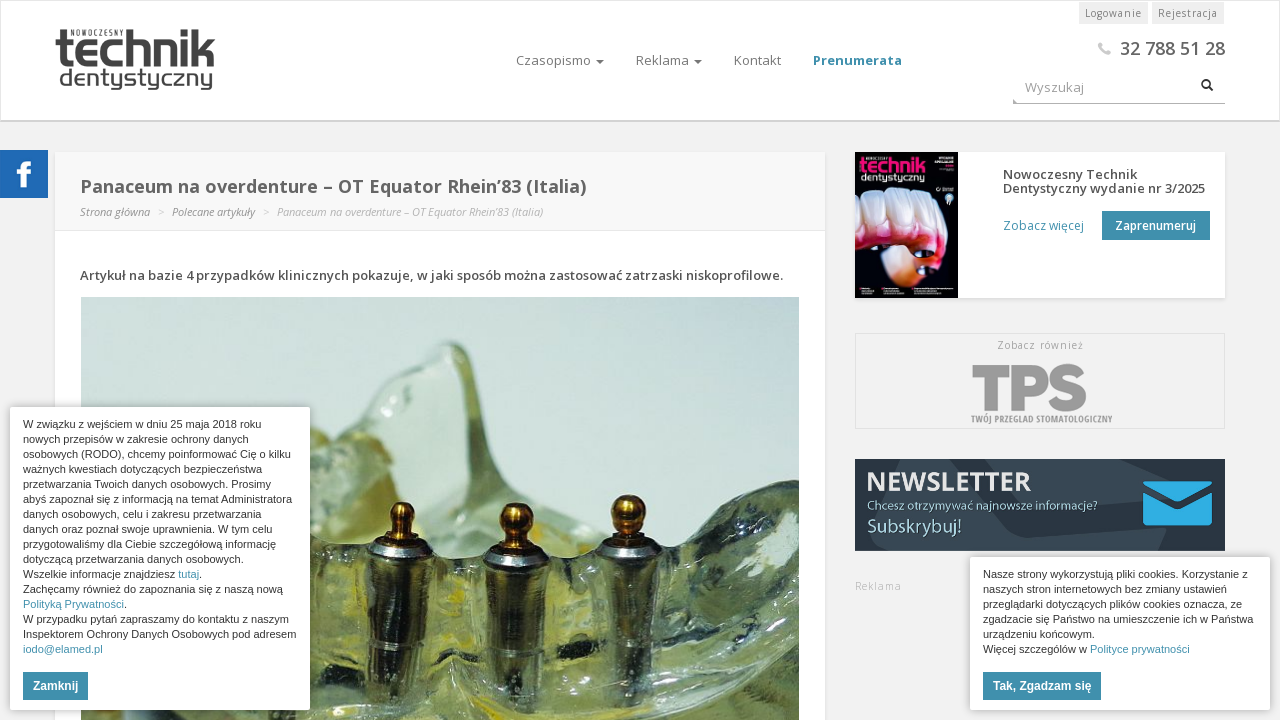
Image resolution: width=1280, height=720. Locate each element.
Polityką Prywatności (73, 604)
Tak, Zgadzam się (1042, 686)
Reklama (669, 60)
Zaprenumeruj (1155, 225)
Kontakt (757, 60)
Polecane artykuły (213, 211)
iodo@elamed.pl (63, 649)
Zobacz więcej (1037, 225)
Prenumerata (857, 60)
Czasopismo (560, 60)
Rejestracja (1188, 13)
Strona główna (115, 211)
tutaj (188, 574)
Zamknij (55, 686)
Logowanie (1113, 13)
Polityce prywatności (1140, 649)
